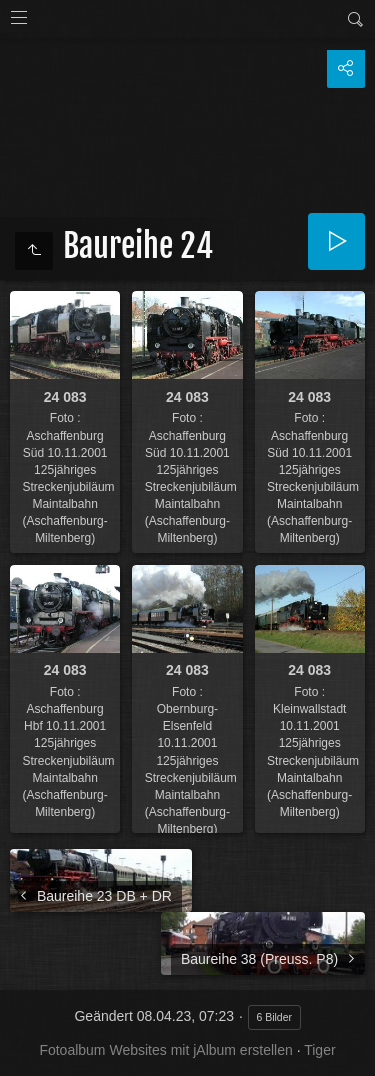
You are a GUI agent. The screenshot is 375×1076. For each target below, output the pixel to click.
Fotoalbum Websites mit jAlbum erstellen (165, 1050)
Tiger (319, 1050)
